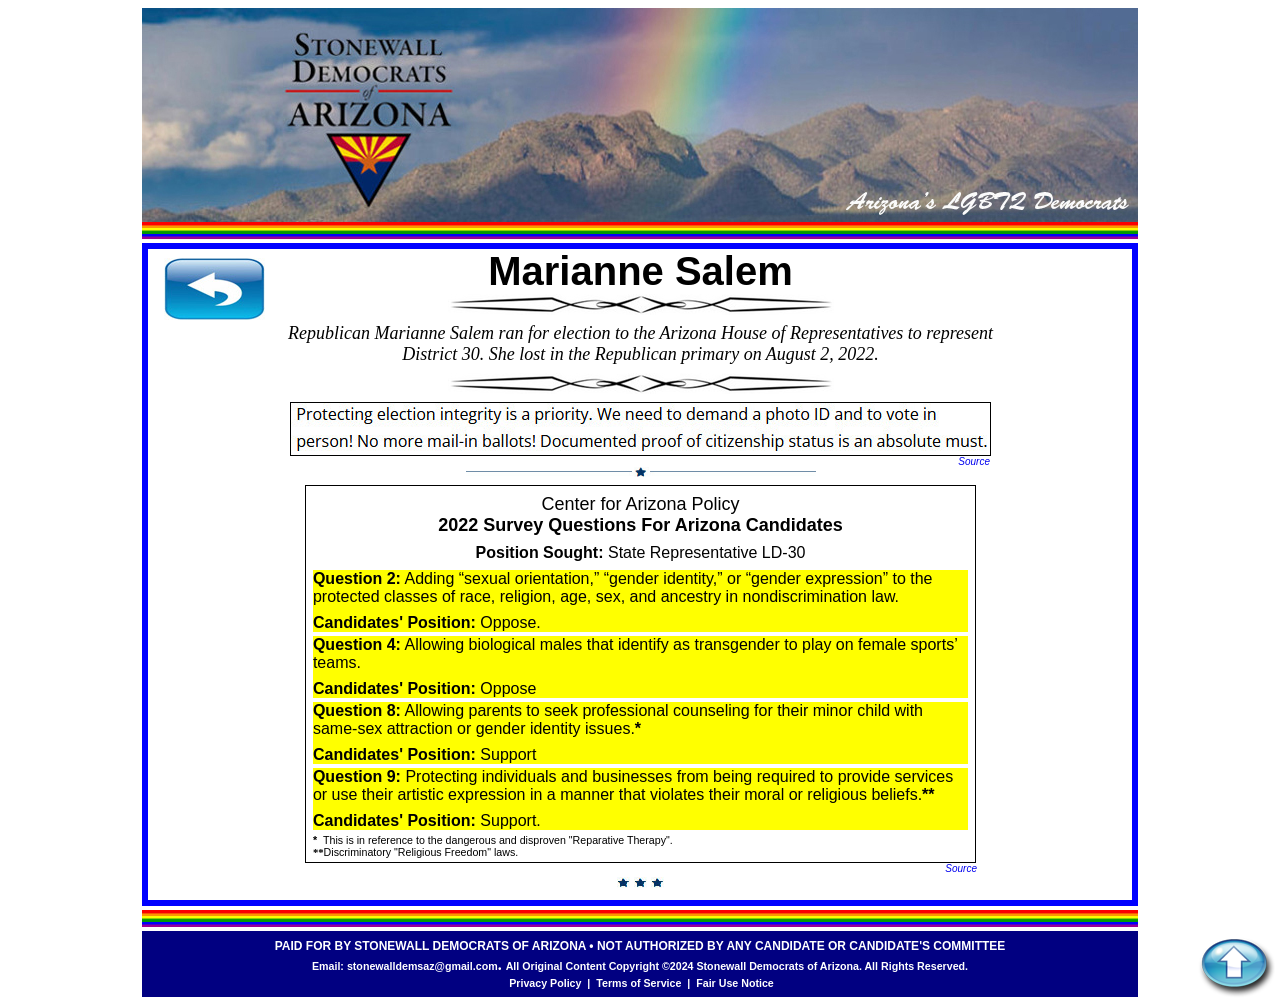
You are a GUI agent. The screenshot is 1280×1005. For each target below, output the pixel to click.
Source (974, 461)
